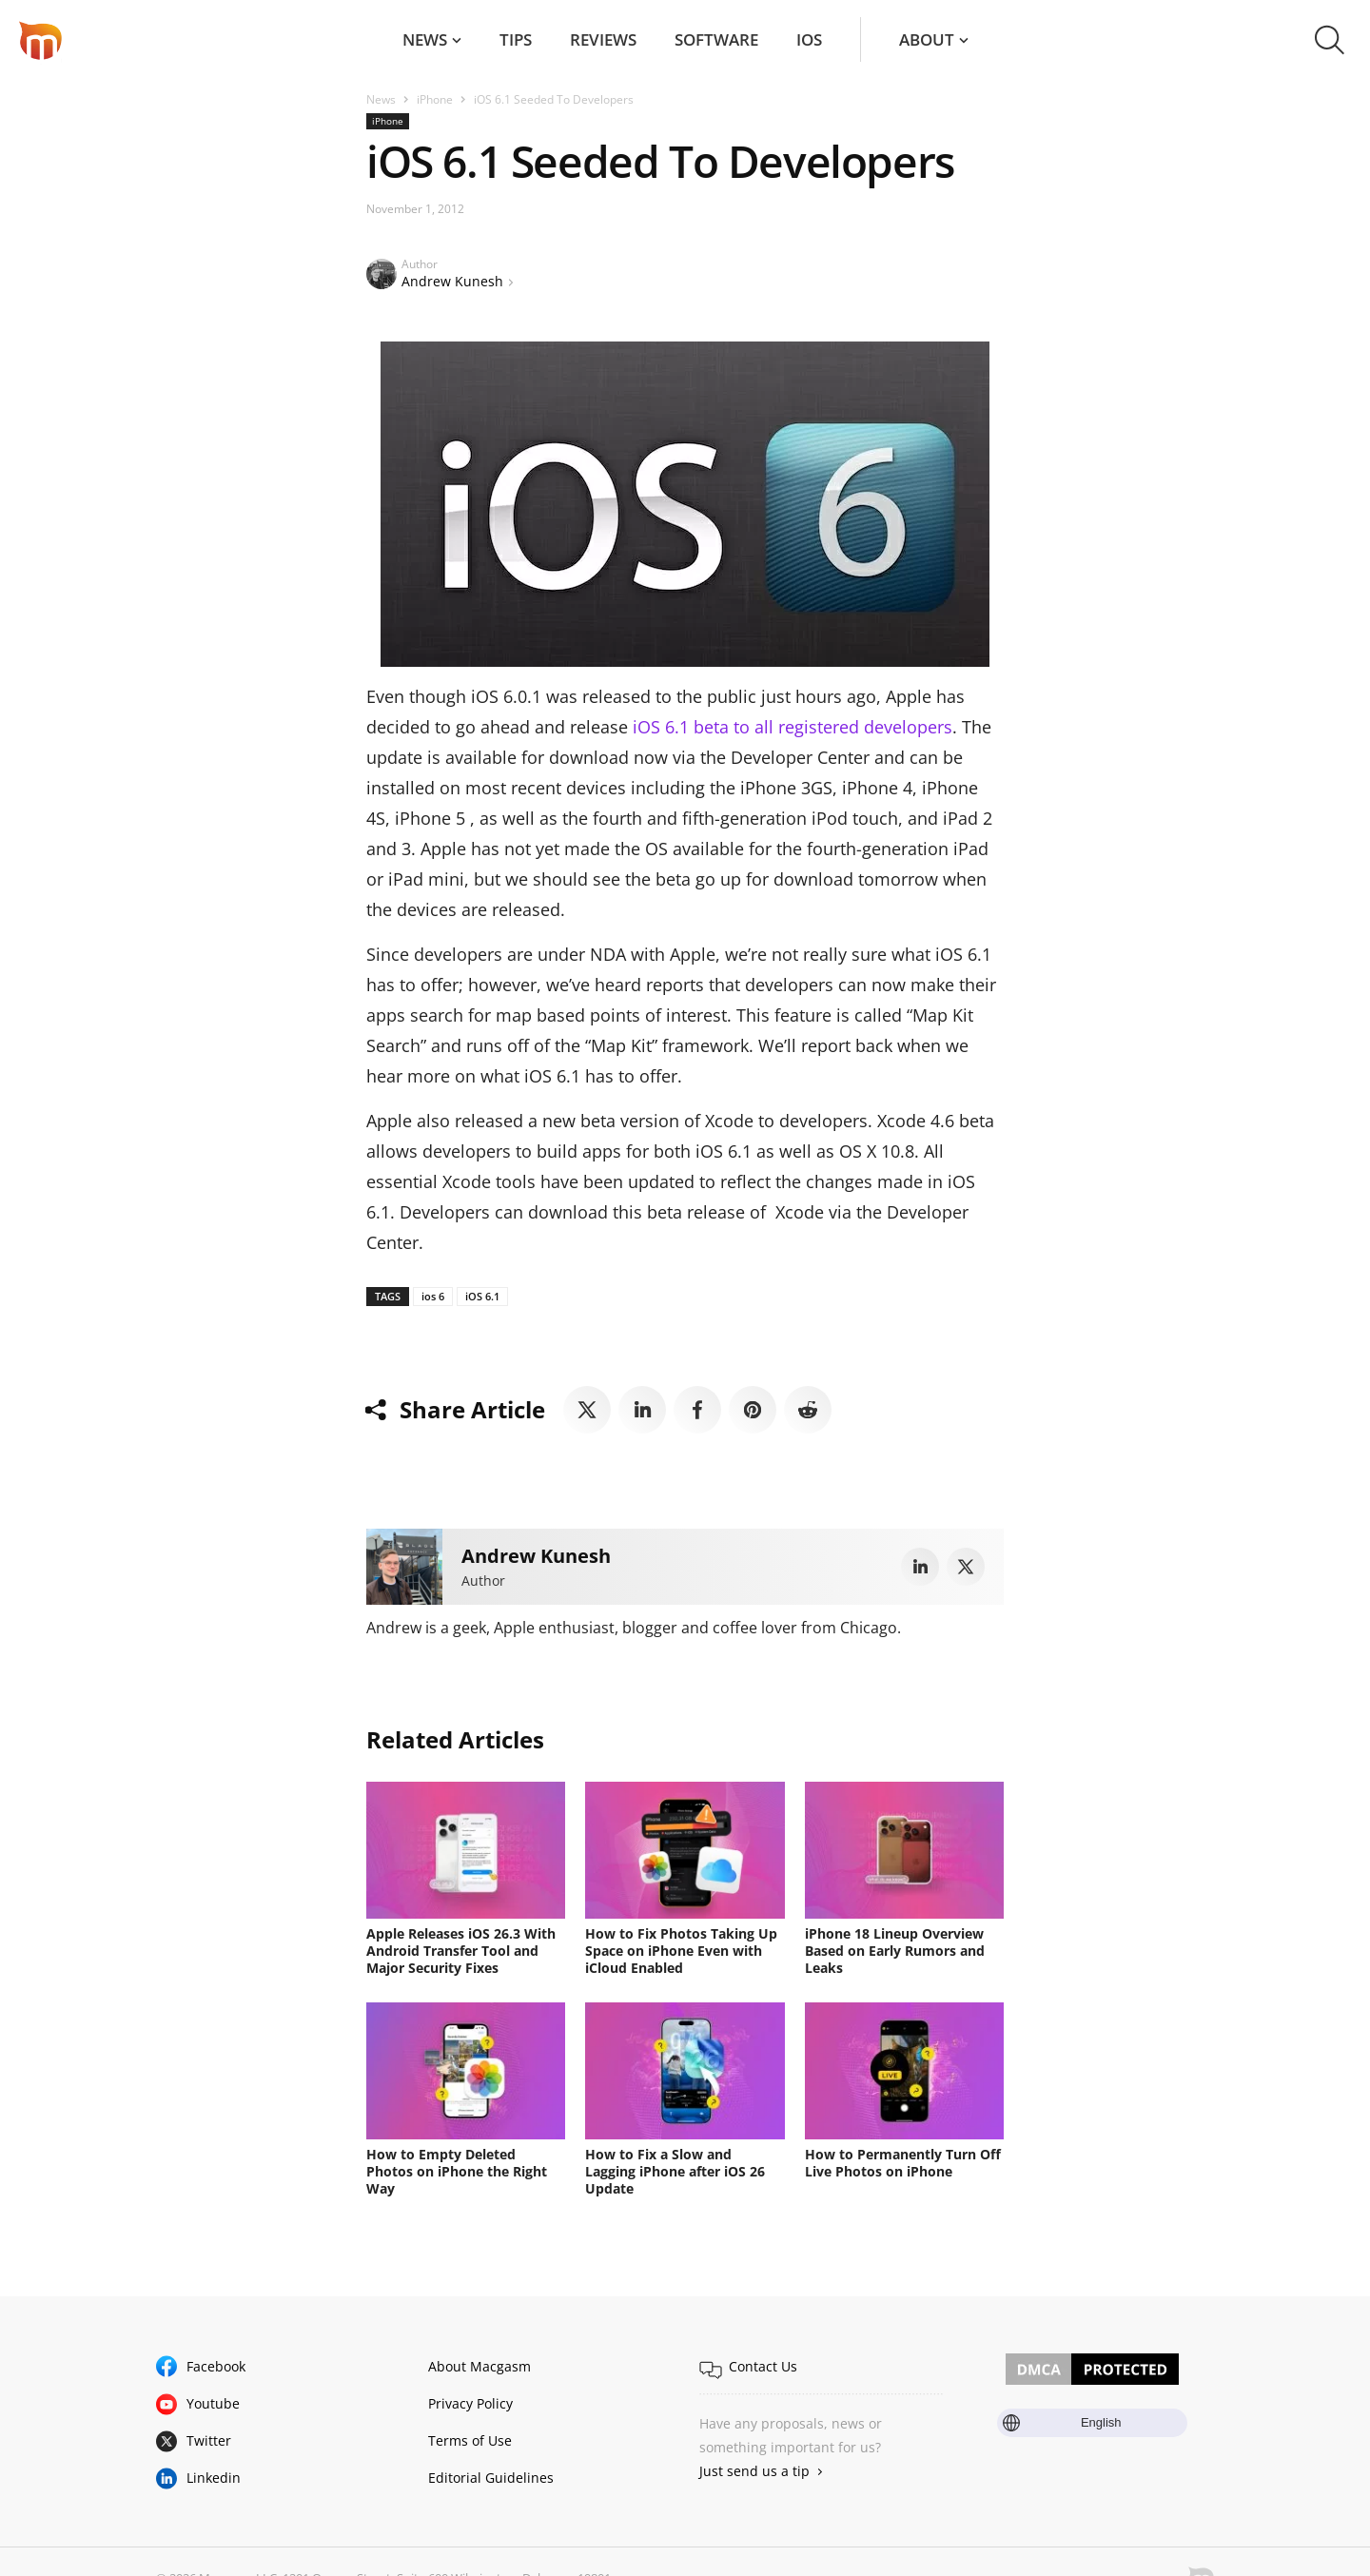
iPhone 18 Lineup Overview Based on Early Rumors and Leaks (895, 1950)
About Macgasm (479, 2366)
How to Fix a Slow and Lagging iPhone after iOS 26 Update (675, 2171)
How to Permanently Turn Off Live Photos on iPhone (903, 2162)
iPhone (435, 99)
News (424, 39)
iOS (809, 39)
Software (716, 39)
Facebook (215, 2366)
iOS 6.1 (482, 1296)
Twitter (208, 2440)
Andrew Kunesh (452, 281)
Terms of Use (470, 2440)
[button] (1329, 40)
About (926, 39)
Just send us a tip (754, 2471)
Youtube (213, 2403)
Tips (515, 39)
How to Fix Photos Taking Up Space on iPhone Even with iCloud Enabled (681, 1950)
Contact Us (763, 2366)
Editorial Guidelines (491, 2478)
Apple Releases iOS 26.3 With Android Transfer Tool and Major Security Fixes (461, 1950)
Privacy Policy (470, 2403)
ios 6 (432, 1296)
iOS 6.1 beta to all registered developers (792, 726)
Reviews (603, 39)
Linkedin (213, 2478)
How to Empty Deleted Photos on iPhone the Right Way (456, 2171)
